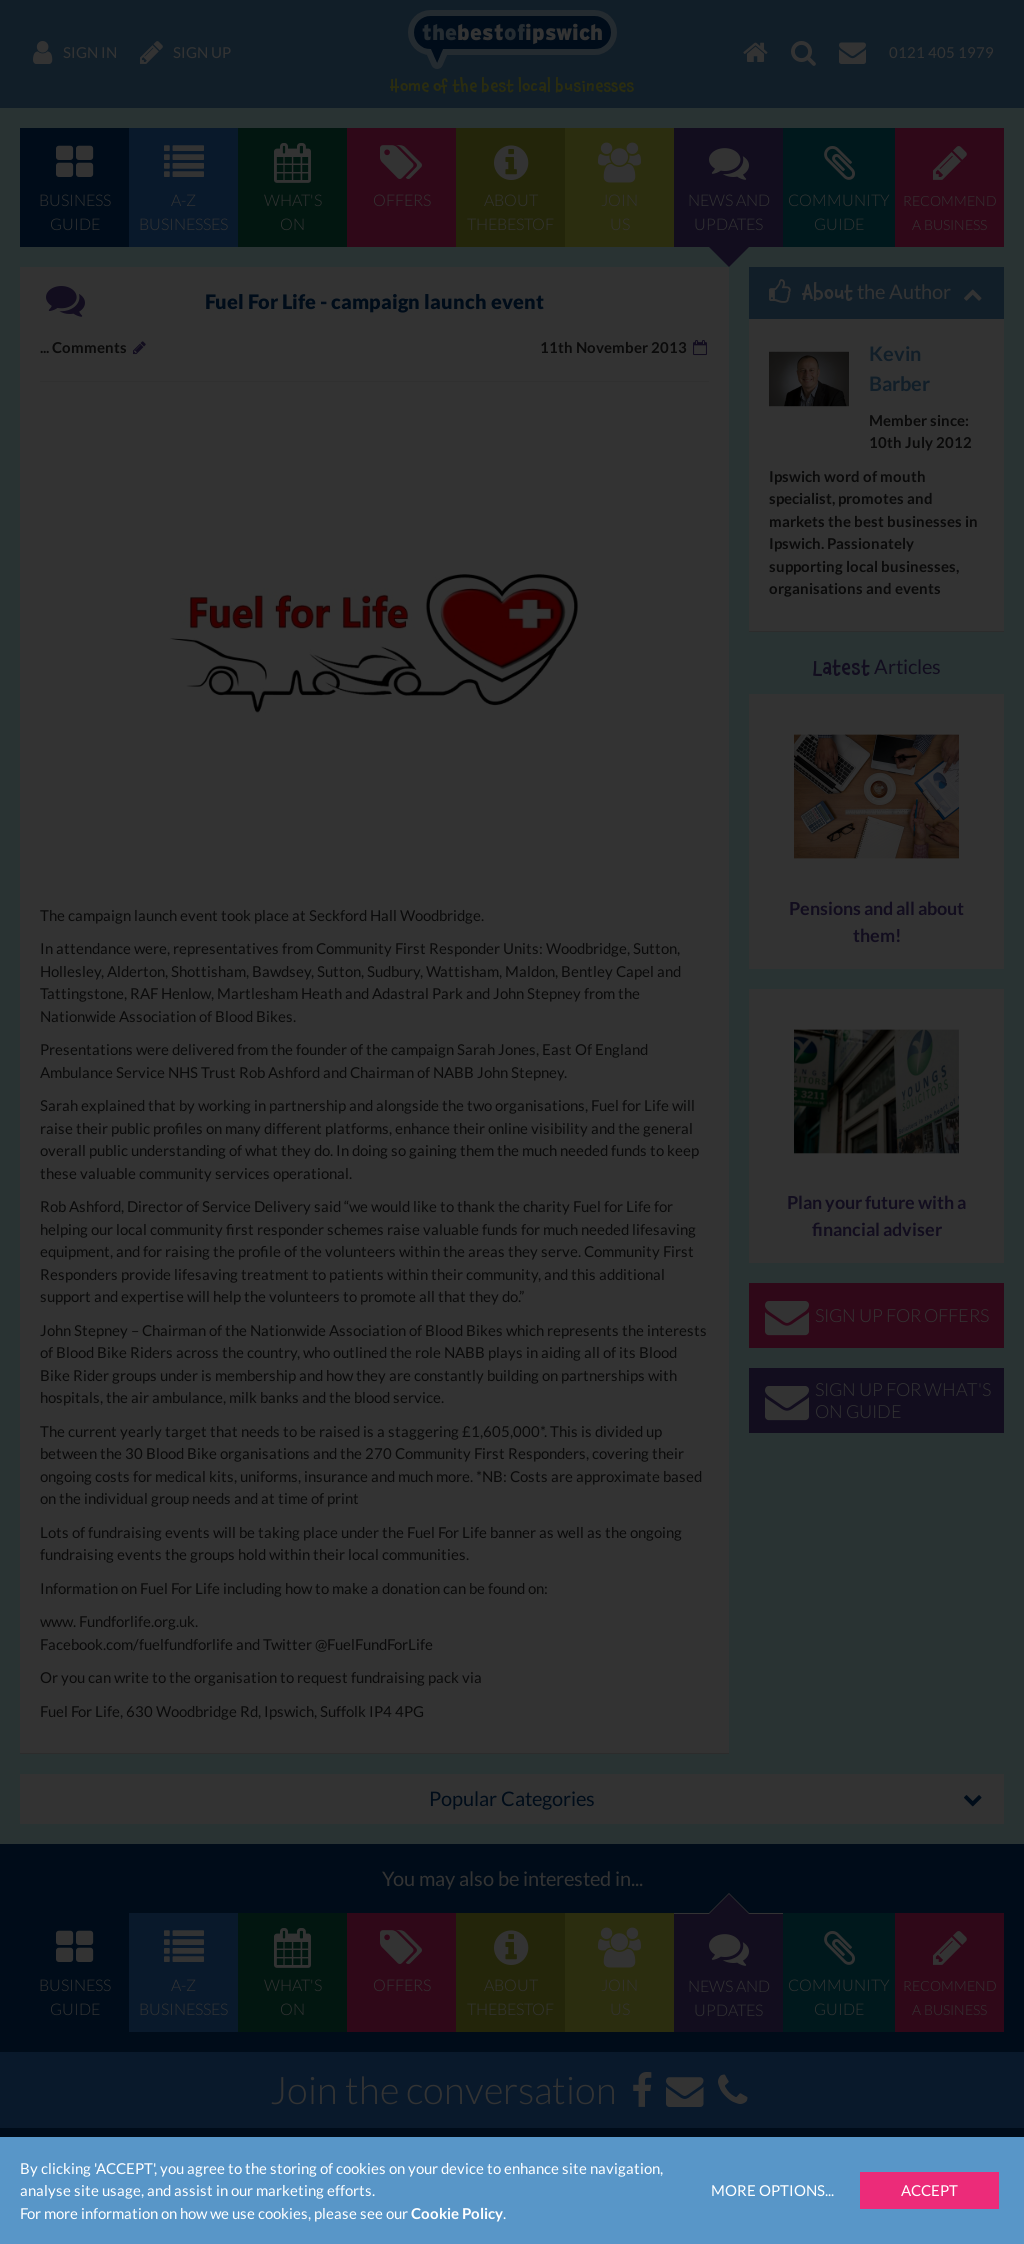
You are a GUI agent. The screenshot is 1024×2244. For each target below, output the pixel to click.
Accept (929, 2190)
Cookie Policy (457, 2213)
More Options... (772, 2190)
